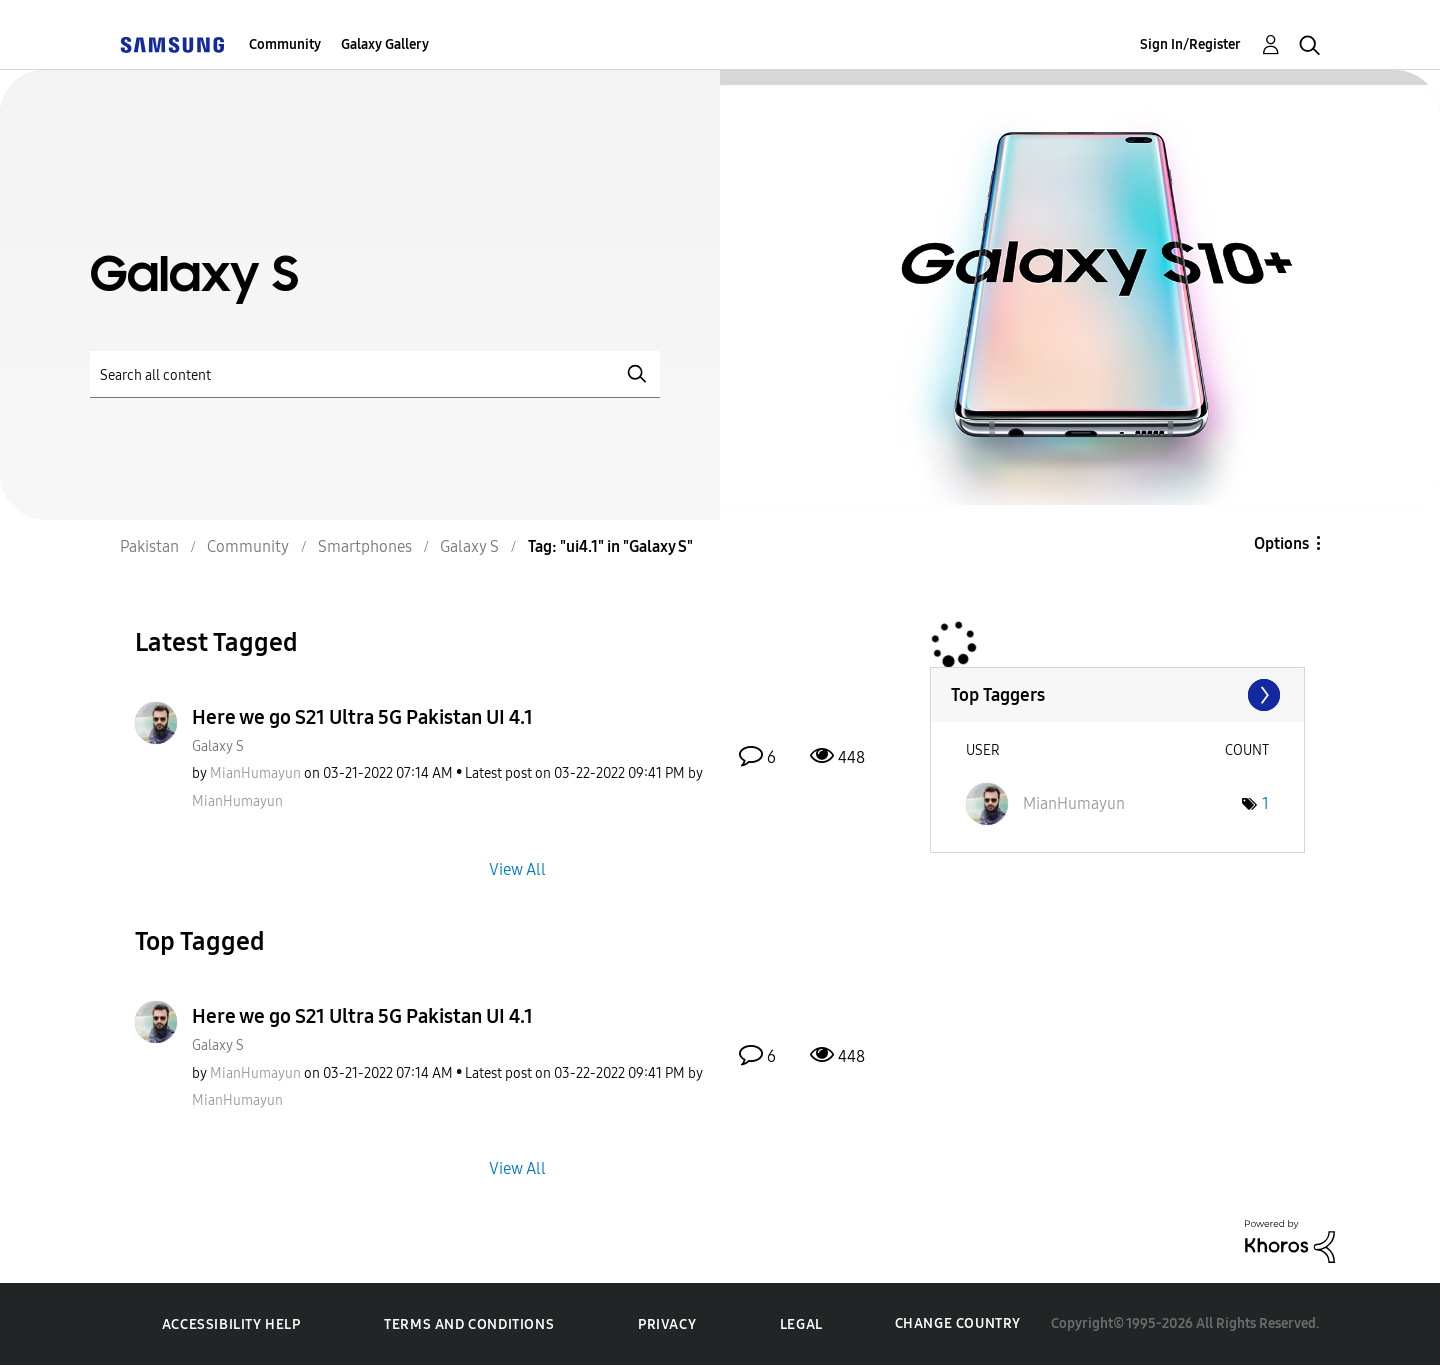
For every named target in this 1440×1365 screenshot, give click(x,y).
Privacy (667, 1324)
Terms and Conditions (469, 1324)
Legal (801, 1324)
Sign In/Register (1190, 44)
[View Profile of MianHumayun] (255, 773)
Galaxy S (218, 746)
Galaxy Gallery (385, 44)
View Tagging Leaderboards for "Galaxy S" (1117, 695)
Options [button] (1281, 543)
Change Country (958, 1323)
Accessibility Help (231, 1324)
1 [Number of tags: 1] (1265, 803)
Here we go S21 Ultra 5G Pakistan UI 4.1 (362, 717)
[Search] (375, 374)
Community (285, 44)
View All (517, 868)
